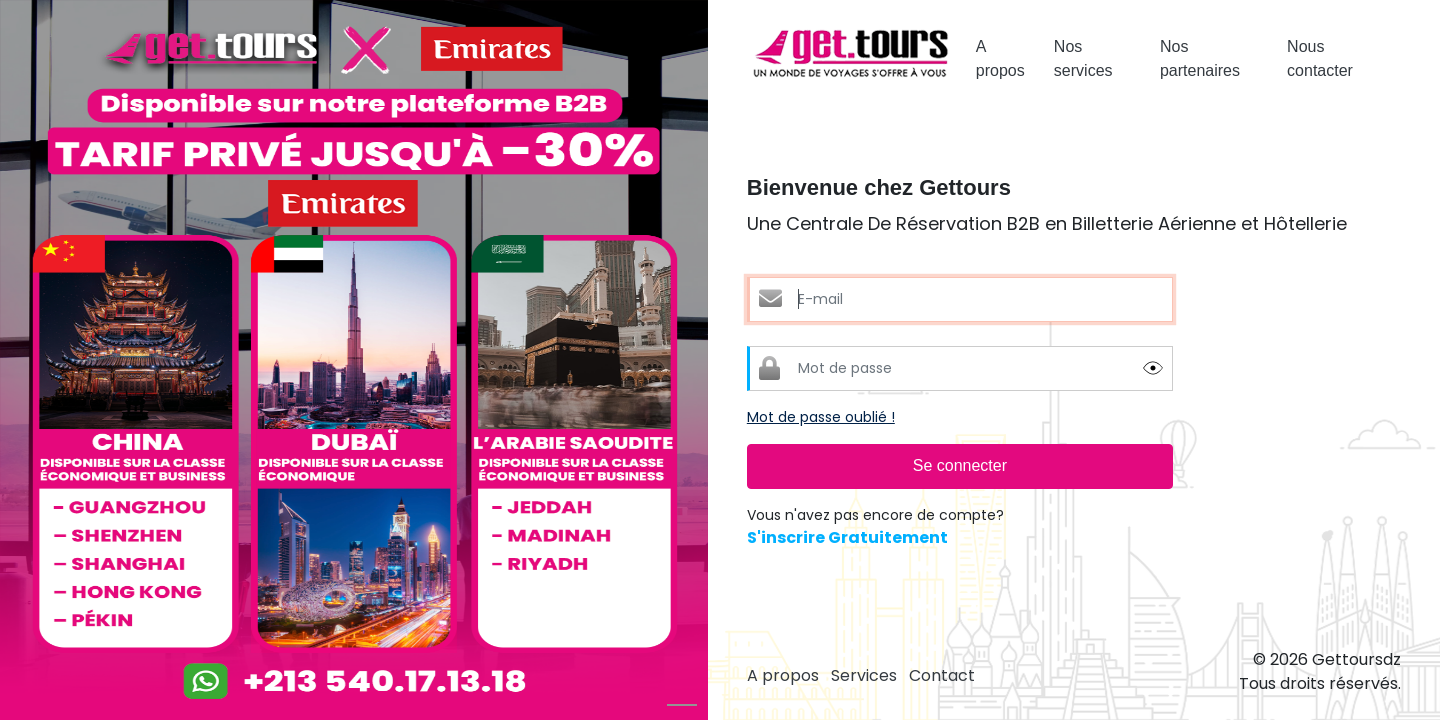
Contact (942, 675)
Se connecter (960, 465)
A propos (1000, 58)
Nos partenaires (1200, 58)
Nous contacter (1320, 58)
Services (864, 675)
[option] (354, 360)
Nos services (1083, 58)
